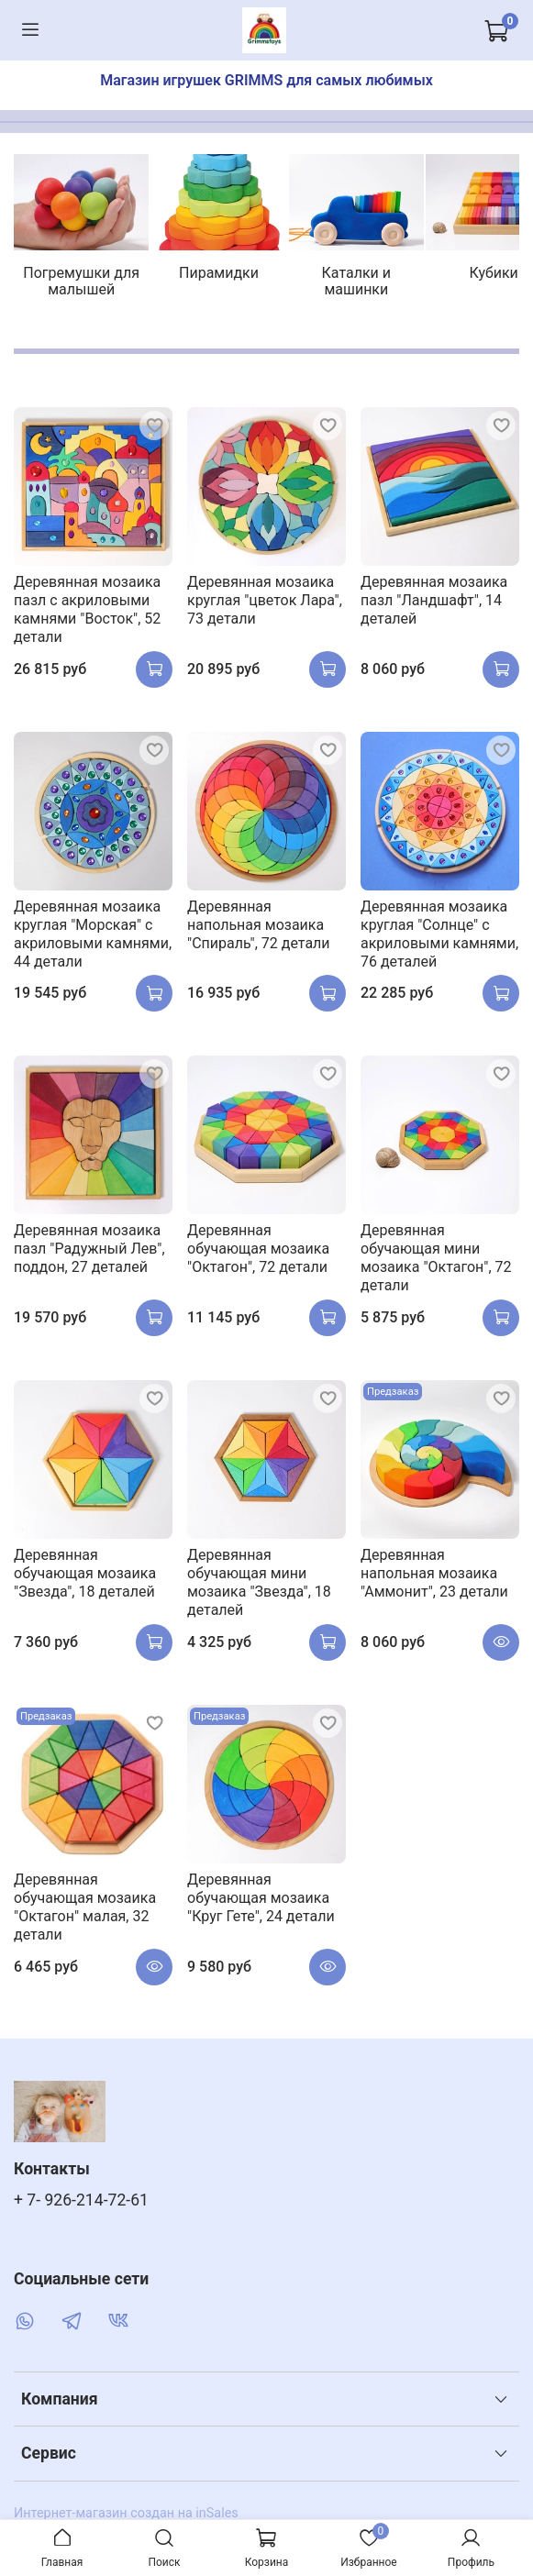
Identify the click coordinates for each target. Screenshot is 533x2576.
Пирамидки (253, 286)
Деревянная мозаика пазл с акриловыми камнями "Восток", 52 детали (87, 616)
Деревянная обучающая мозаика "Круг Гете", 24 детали (261, 1904)
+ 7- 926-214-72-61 (81, 2204)
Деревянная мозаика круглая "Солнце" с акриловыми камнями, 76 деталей (439, 940)
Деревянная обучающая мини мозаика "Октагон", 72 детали (436, 1264)
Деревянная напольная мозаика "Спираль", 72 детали (258, 931)
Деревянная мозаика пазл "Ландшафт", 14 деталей (434, 607)
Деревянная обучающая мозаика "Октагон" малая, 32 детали (85, 1913)
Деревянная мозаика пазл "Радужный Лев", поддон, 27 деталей (89, 1255)
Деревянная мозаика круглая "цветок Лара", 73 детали (264, 607)
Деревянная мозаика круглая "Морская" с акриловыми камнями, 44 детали (93, 940)
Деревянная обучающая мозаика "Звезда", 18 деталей (85, 1580)
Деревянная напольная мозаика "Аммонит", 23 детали (434, 1580)
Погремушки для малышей (95, 295)
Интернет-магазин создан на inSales (126, 2516)
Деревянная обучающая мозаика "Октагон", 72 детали (258, 1255)
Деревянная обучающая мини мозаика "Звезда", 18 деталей (259, 1589)
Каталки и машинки (410, 286)
